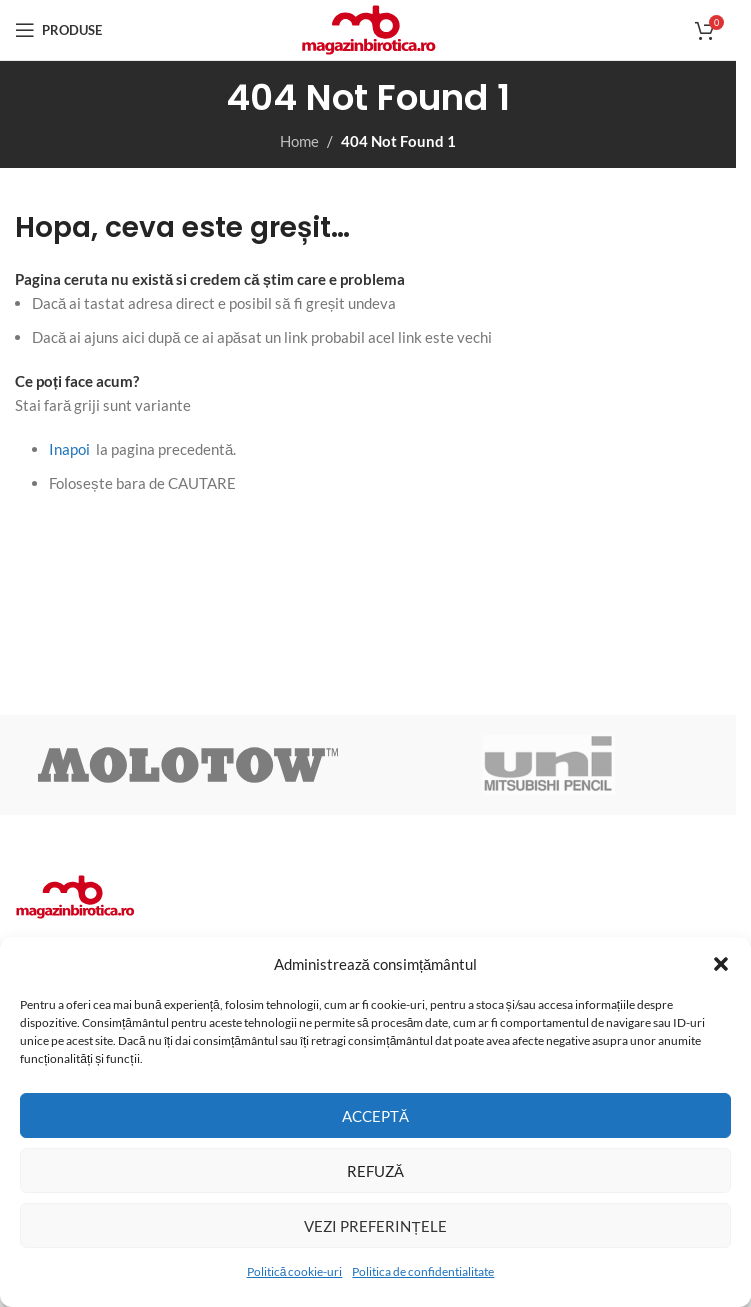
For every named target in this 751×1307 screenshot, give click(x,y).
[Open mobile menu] (58, 30)
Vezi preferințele (375, 1226)
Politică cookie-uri (295, 1271)
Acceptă (375, 1116)
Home (299, 141)
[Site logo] (368, 28)
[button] (721, 964)
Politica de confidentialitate (423, 1271)
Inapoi (69, 449)
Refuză (375, 1171)
